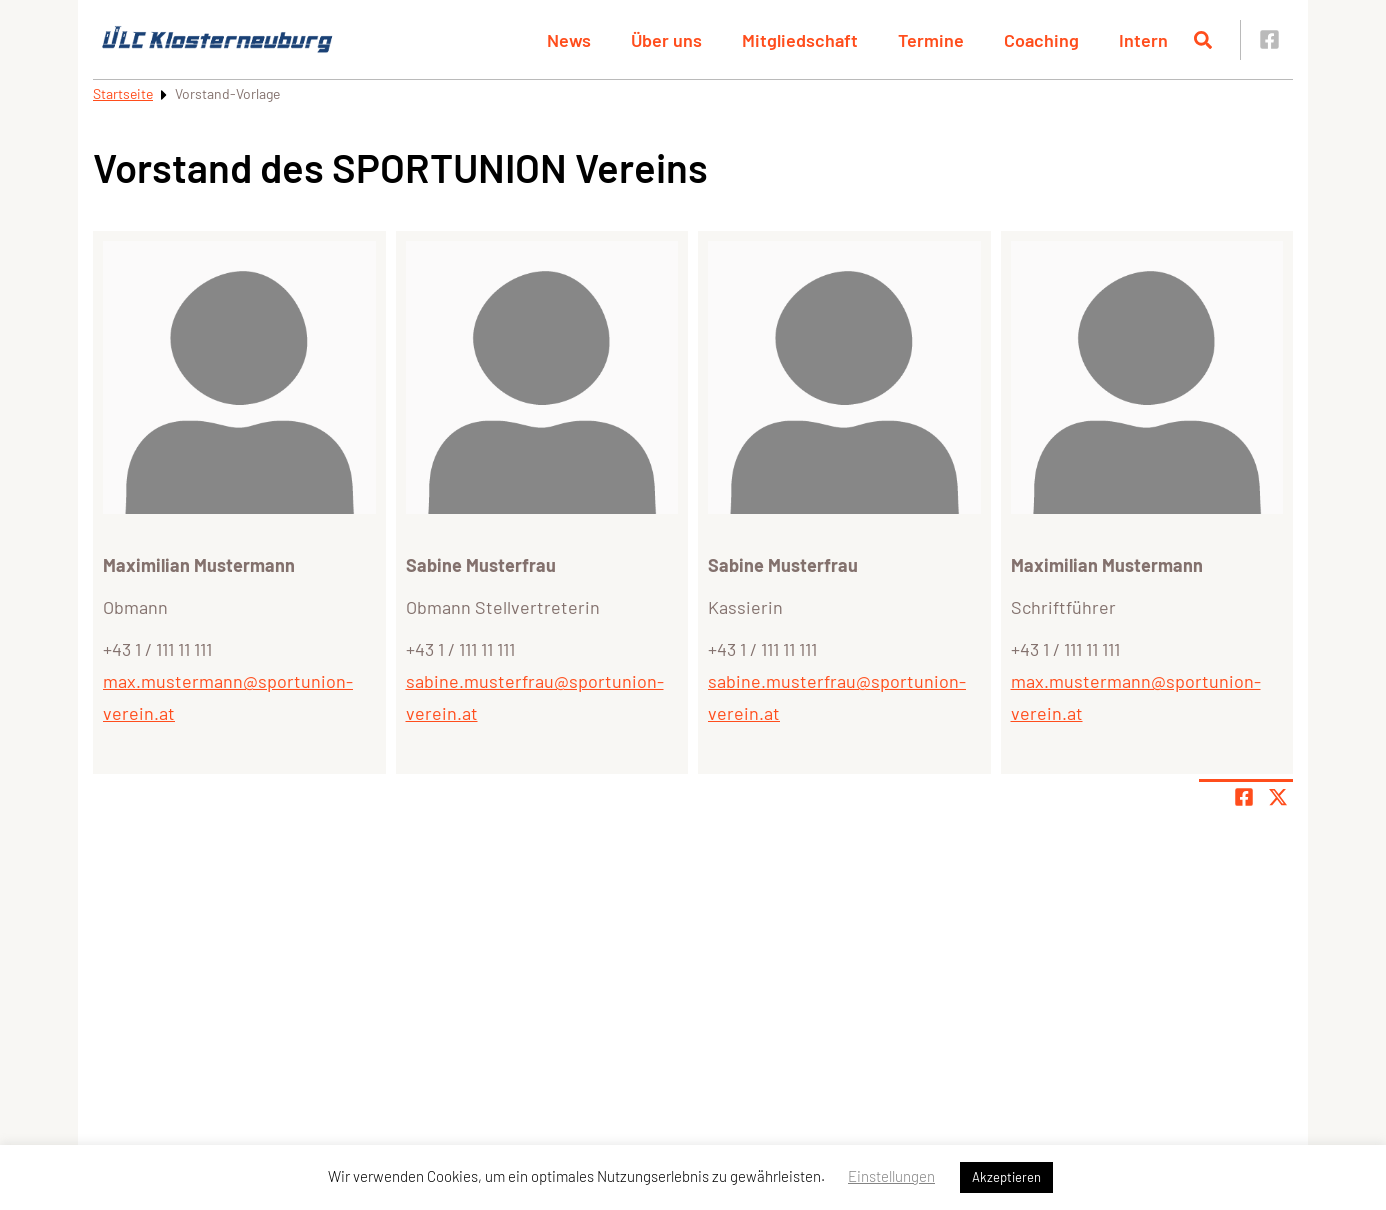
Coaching (1041, 40)
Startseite (123, 93)
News (569, 40)
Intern (1143, 40)
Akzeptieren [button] (1006, 1177)
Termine (931, 40)
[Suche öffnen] (1203, 40)
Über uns (666, 40)
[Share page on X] (1278, 797)
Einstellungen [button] (891, 1176)
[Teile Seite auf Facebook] (1244, 797)
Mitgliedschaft (800, 40)
